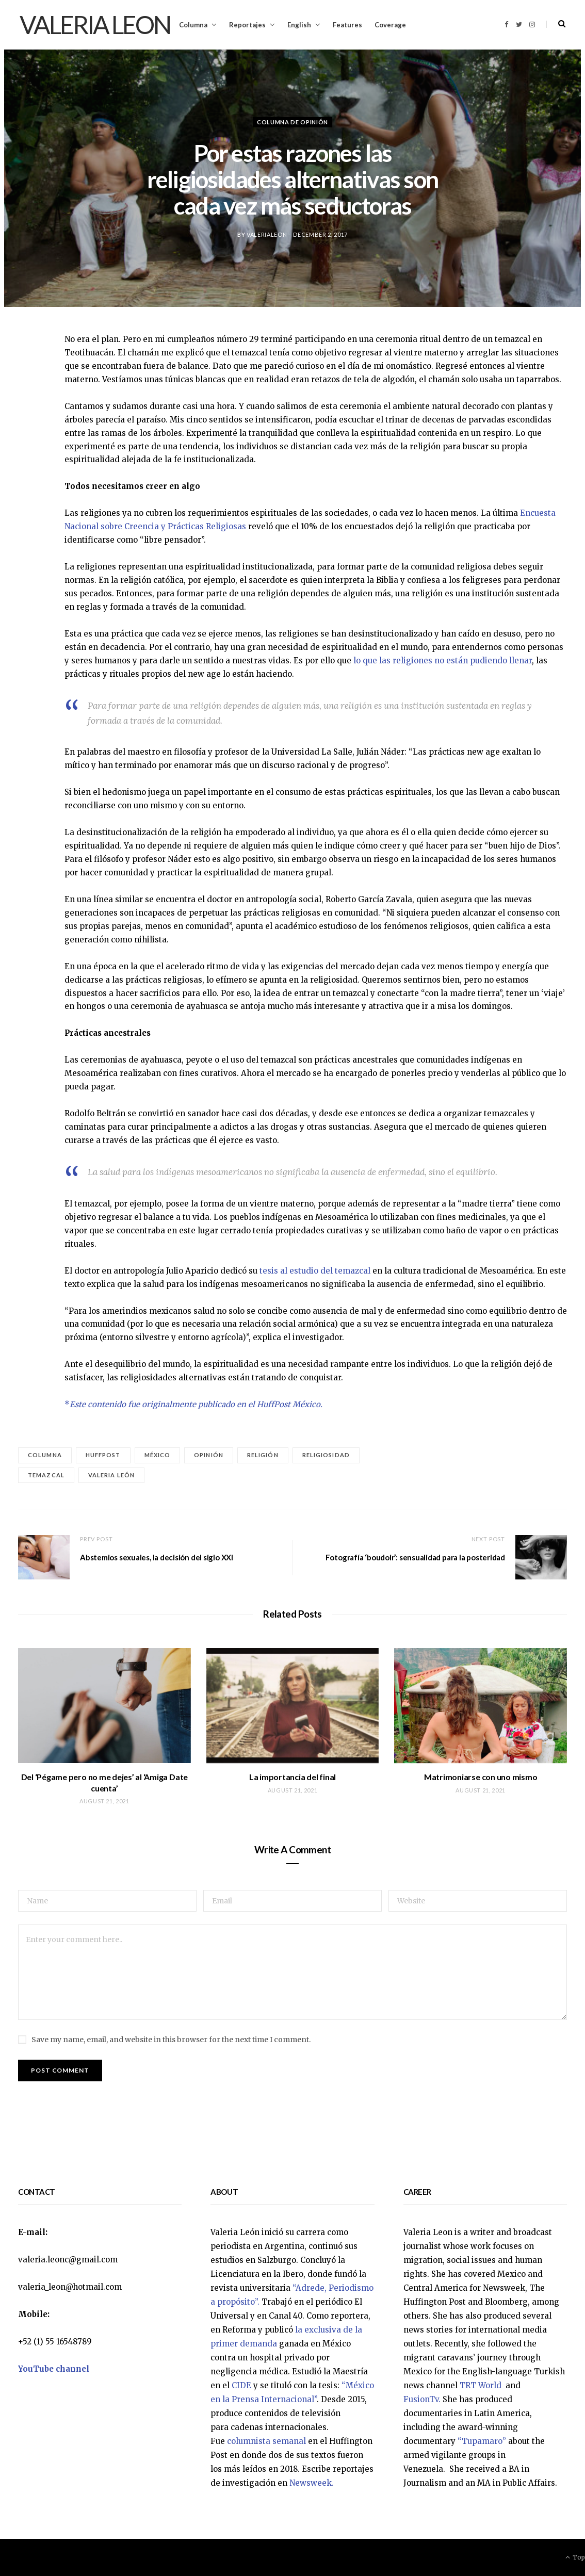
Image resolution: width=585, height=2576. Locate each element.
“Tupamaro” (482, 2441)
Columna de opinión (292, 122)
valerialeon (267, 234)
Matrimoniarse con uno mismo (481, 1777)
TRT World (481, 2385)
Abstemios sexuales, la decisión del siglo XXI (156, 1557)
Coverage (390, 25)
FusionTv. (422, 2399)
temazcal (46, 1475)
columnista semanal (266, 2441)
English (299, 25)
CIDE (241, 2385)
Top (575, 2557)
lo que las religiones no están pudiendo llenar (442, 660)
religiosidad (326, 1455)
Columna (193, 25)
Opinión (208, 1455)
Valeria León (111, 1475)
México (157, 1455)
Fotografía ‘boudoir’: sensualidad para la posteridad (415, 1557)
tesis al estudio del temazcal (314, 1271)
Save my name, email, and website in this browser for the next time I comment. (171, 2039)
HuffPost (103, 1455)
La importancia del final (292, 1777)
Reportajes (247, 25)
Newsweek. (311, 2483)
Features (347, 25)
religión (263, 1455)
